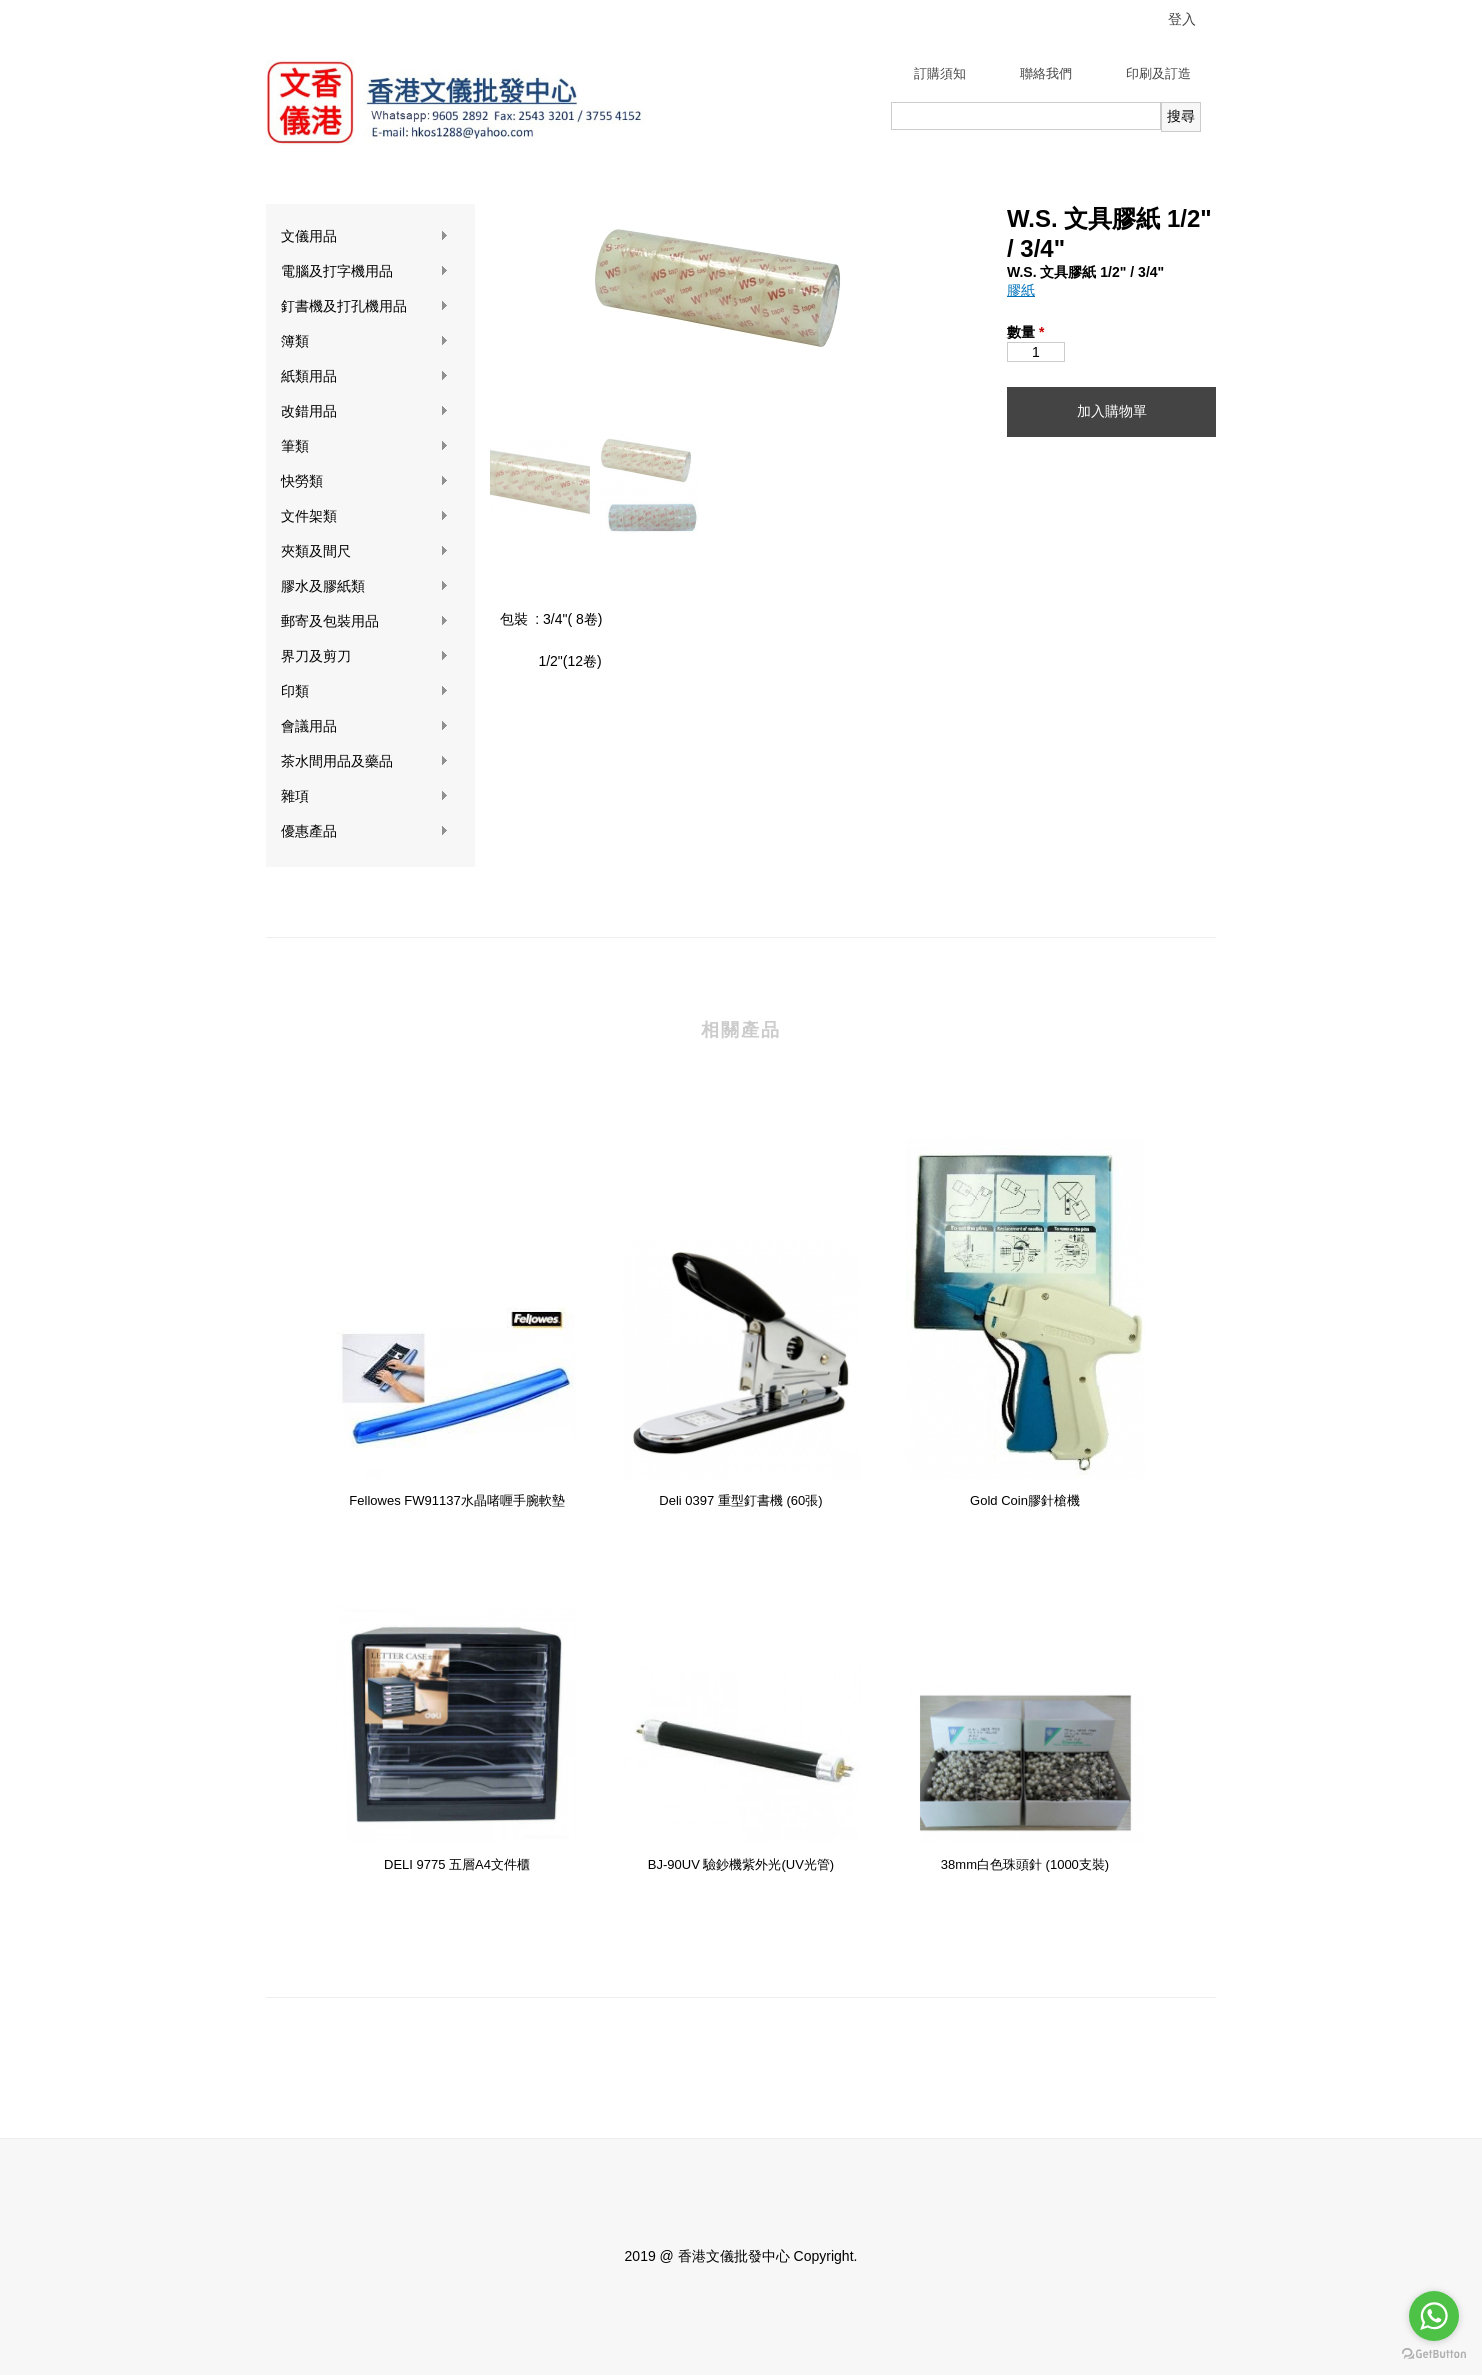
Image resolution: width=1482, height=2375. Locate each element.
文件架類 (365, 516)
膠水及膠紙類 (365, 586)
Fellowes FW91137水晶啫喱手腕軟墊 (456, 1500)
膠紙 (1021, 290)
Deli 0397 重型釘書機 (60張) (740, 1500)
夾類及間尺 (365, 551)
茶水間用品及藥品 (365, 761)
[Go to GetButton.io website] (1434, 2354)
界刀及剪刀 (365, 656)
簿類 (365, 341)
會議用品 (365, 726)
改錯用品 (365, 411)
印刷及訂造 (1158, 73)
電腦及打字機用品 (365, 271)
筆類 (365, 446)
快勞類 (365, 481)
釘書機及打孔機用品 (365, 306)
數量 (1025, 332)
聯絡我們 (1046, 73)
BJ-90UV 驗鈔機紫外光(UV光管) (741, 1864)
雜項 (365, 796)
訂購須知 (940, 73)
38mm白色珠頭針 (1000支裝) (1025, 1864)
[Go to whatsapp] (1434, 2316)
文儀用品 (365, 236)
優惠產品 (365, 831)
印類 (365, 691)
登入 (1182, 19)
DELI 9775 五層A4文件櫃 (457, 1864)
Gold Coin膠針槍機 (1025, 1500)
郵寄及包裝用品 (365, 621)
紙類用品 (365, 376)
